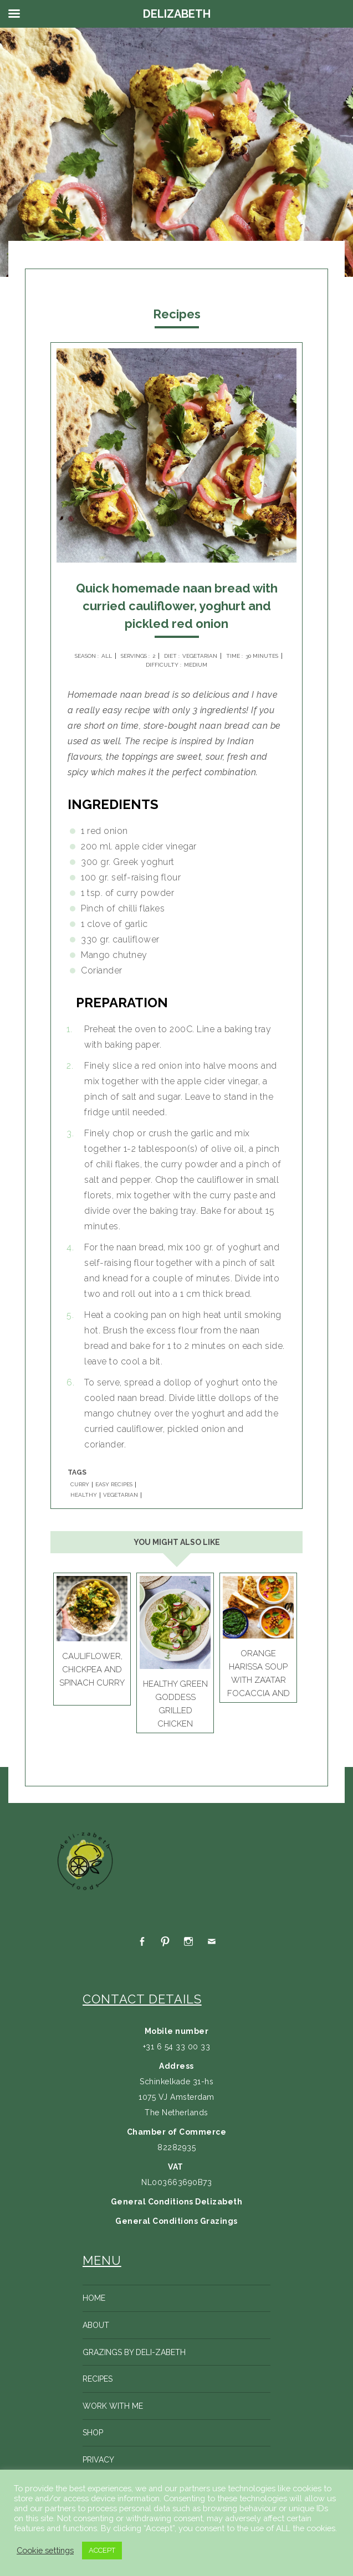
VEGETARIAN (120, 1495)
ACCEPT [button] (102, 2550)
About (96, 2325)
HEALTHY (83, 1495)
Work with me (113, 2406)
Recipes (97, 2378)
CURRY (79, 1484)
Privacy (98, 2459)
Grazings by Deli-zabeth (134, 2352)
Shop (93, 2432)
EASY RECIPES (113, 1484)
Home (94, 2298)
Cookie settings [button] (45, 2550)
